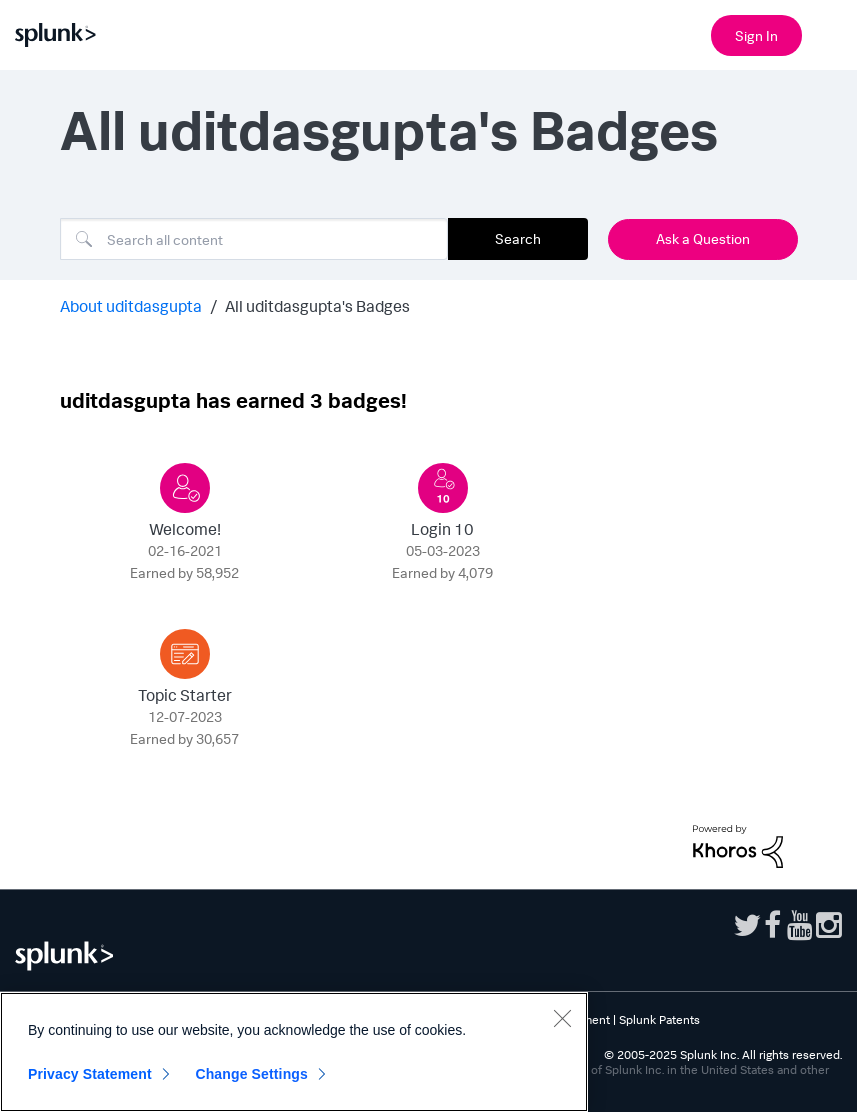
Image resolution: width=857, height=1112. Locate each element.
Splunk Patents (659, 1019)
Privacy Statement (90, 1074)
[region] (294, 1052)
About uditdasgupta (131, 306)
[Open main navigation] (830, 33)
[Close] (562, 1018)
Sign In (756, 35)
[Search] (254, 239)
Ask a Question (703, 238)
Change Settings (251, 1074)
